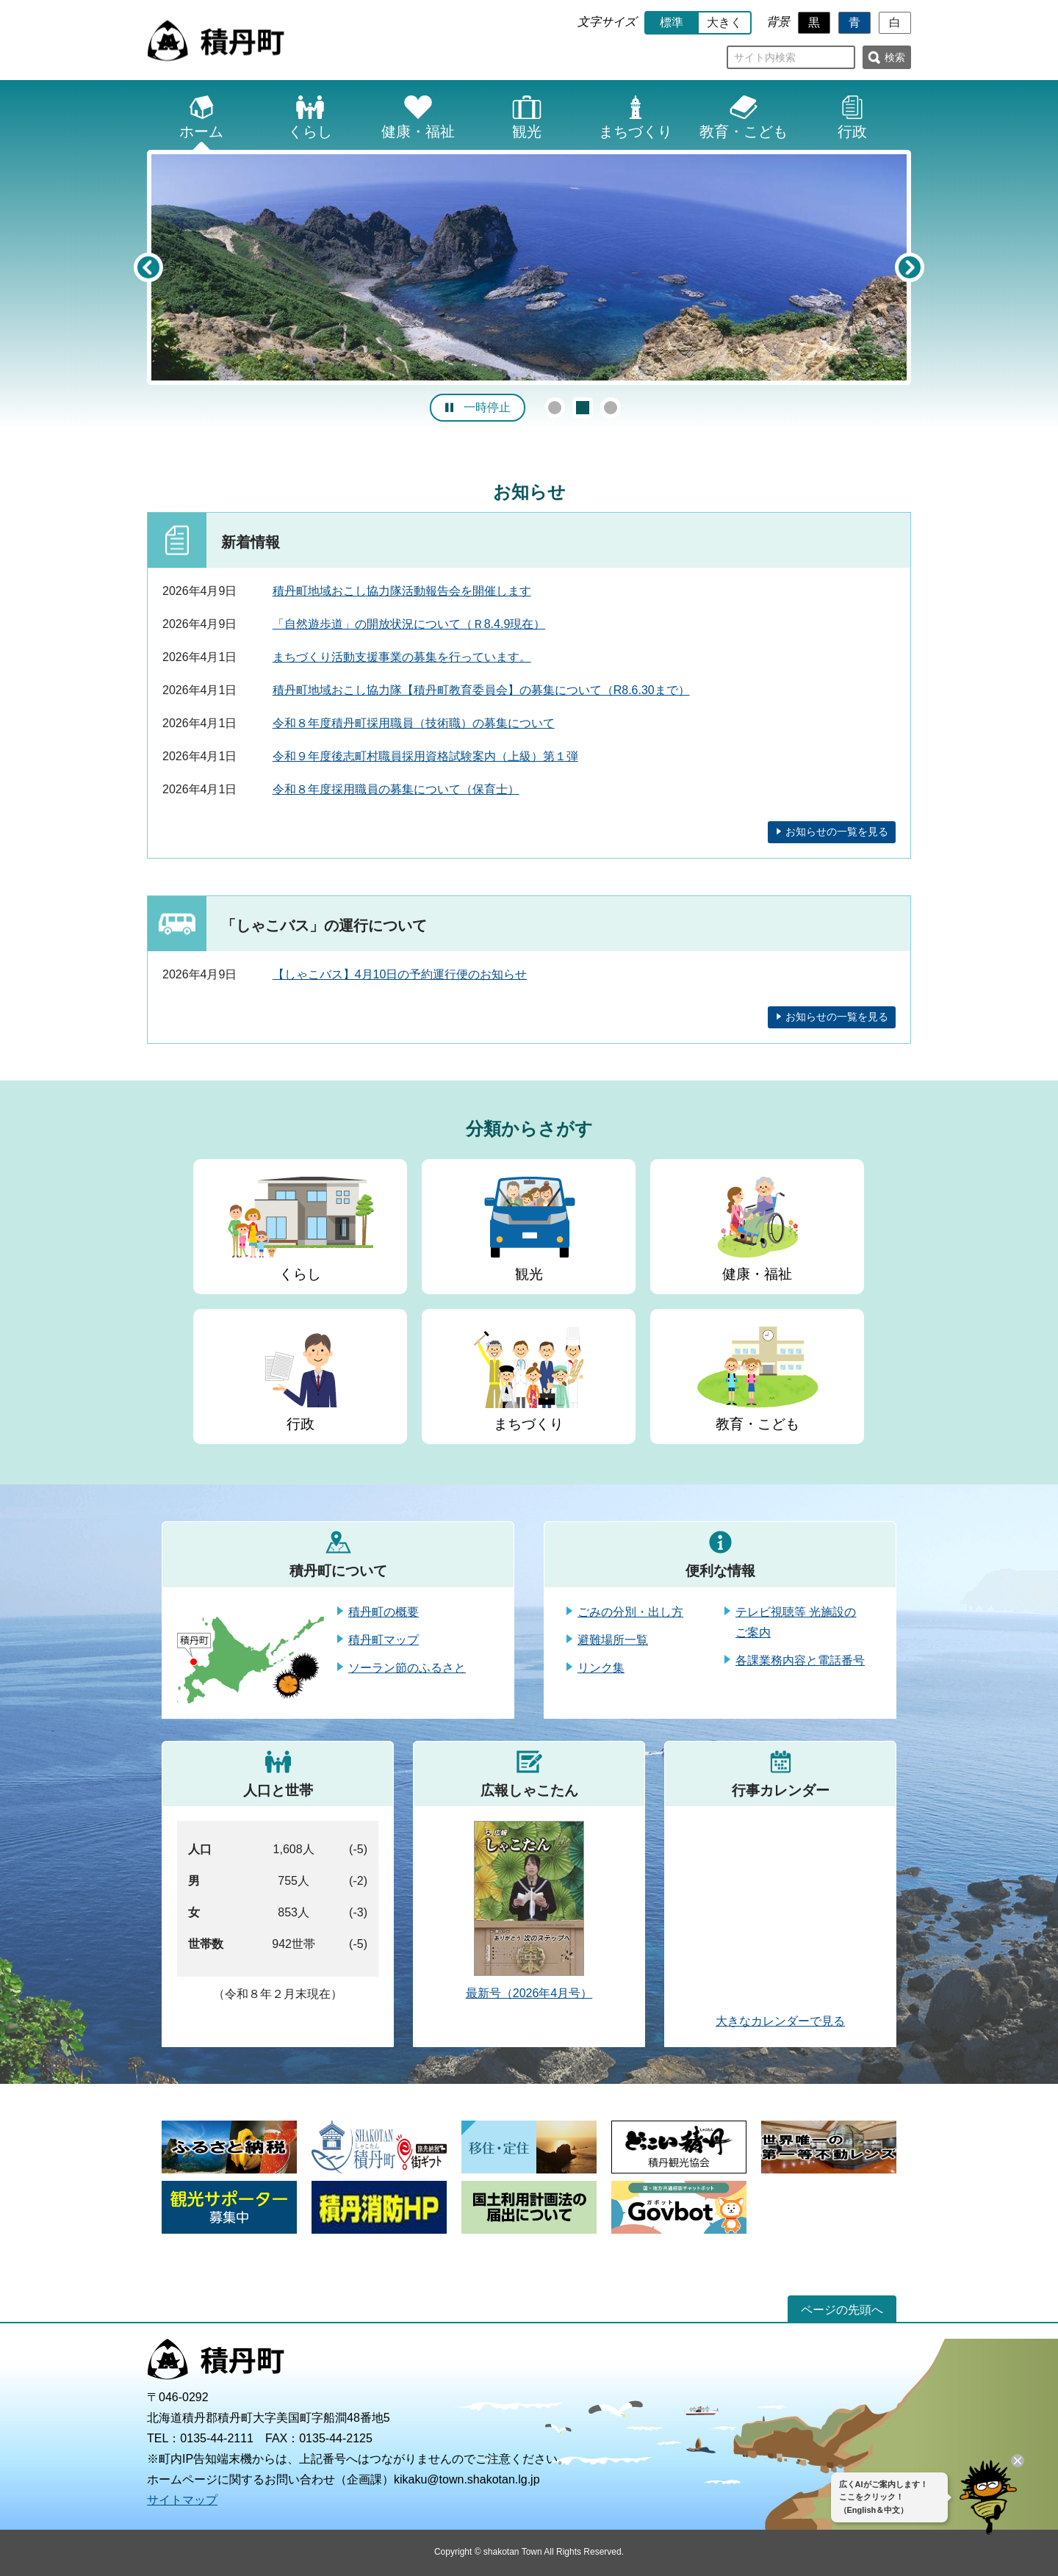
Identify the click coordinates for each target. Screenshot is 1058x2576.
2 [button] (582, 407)
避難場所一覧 (612, 1640)
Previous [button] (148, 267)
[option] (529, 267)
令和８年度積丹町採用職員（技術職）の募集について (414, 723)
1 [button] (554, 407)
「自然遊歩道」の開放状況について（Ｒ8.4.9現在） (409, 624)
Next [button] (909, 267)
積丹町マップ (383, 1640)
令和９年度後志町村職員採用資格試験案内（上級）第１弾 (425, 756)
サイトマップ (182, 2500)
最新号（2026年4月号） (529, 1993)
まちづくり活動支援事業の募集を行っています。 (402, 657)
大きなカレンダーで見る (780, 2021)
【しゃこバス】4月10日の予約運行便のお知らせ (400, 974)
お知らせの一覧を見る (836, 831)
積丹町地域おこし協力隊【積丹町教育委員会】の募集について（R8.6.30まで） (481, 690)
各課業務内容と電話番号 (800, 1660)
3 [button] (610, 407)
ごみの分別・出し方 (630, 1612)
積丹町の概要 (383, 1612)
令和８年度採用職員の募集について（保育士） (396, 789)
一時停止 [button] (487, 407)
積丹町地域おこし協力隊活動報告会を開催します (402, 591)
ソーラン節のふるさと (407, 1668)
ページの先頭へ (842, 2309)
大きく (724, 22)
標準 (671, 22)
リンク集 (601, 1668)
